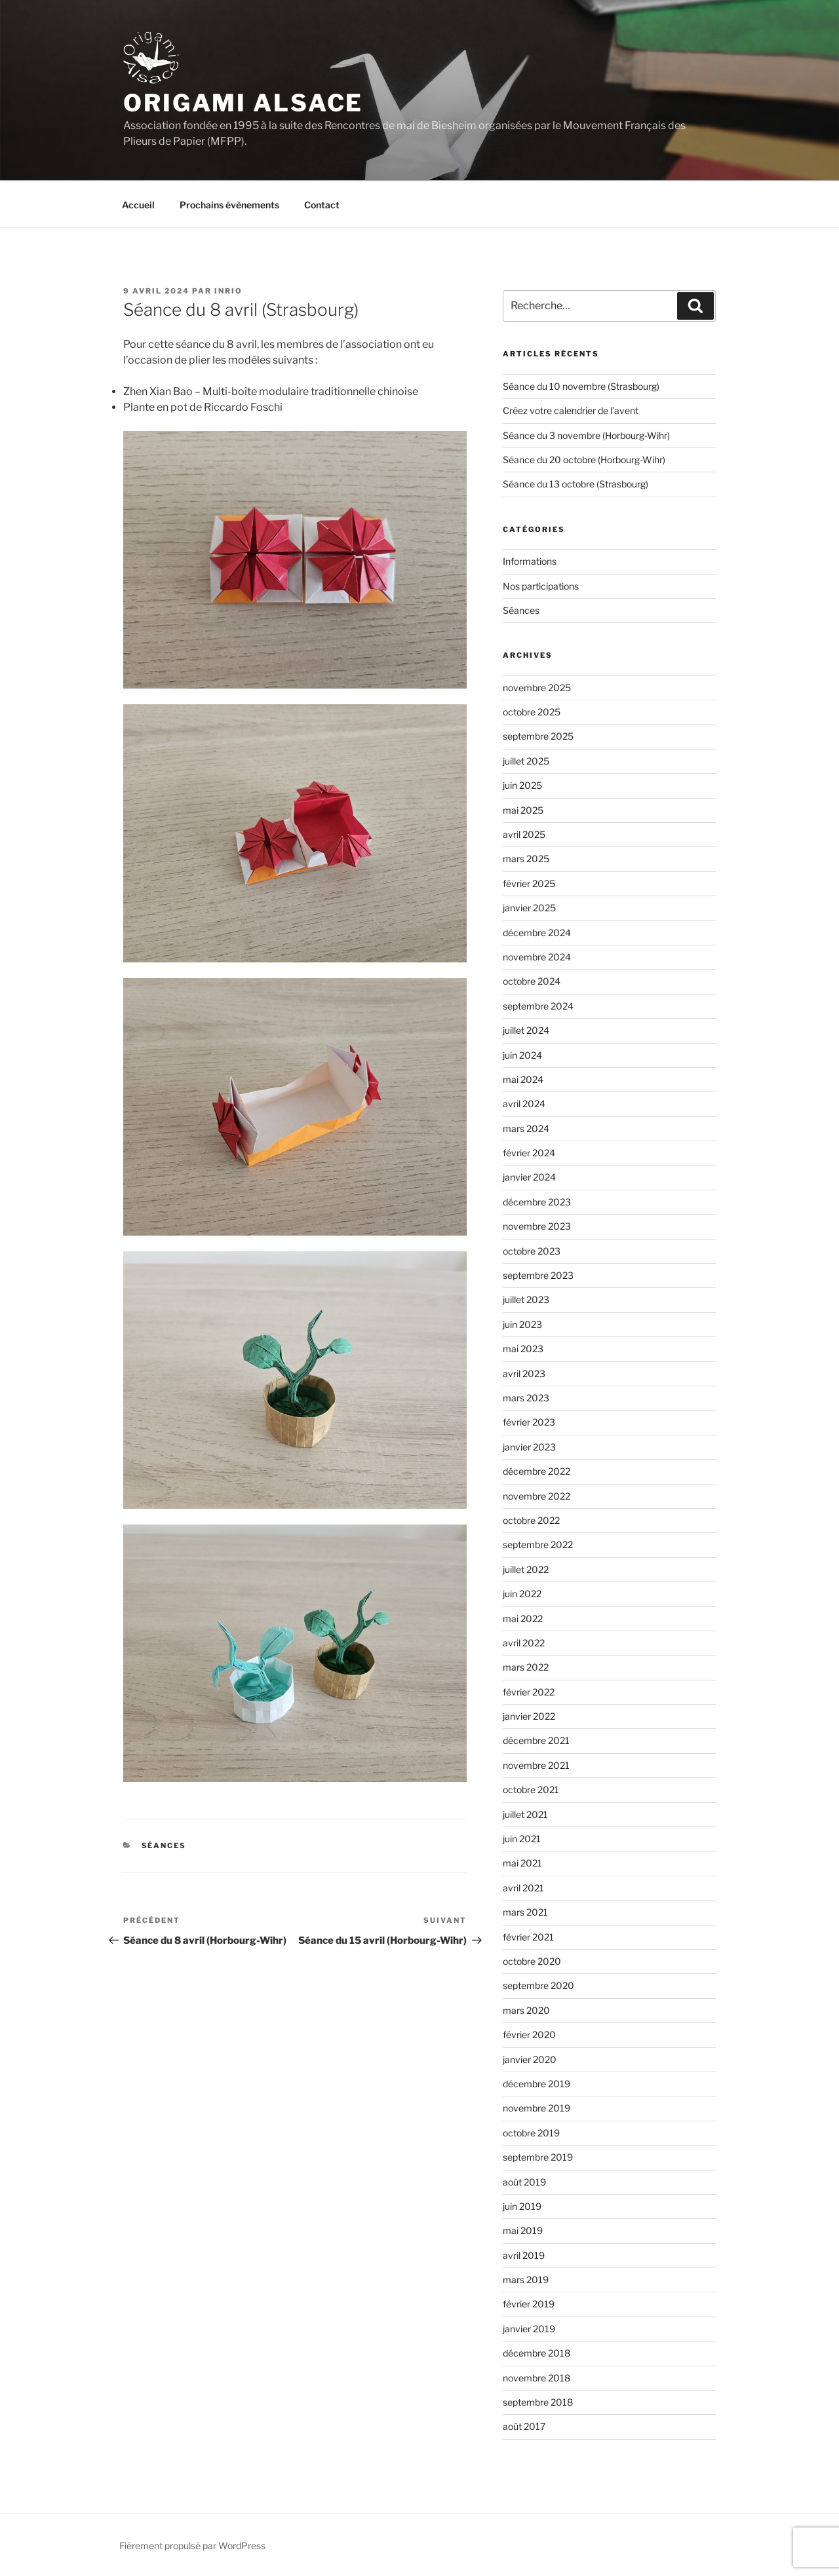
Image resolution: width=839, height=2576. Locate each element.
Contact (322, 204)
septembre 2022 (538, 1544)
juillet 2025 (526, 761)
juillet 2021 (525, 1814)
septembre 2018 (538, 2402)
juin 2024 (522, 1055)
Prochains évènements (229, 204)
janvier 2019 (529, 2328)
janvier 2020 (529, 2059)
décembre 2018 (536, 2352)
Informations (529, 561)
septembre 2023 (538, 1275)
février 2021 (528, 1936)
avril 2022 (524, 1642)
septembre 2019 (538, 2157)
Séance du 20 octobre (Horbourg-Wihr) (584, 459)
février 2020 (529, 2034)
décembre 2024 (537, 932)
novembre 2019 (536, 2107)
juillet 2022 (526, 1569)
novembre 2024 (537, 956)
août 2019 (524, 2182)
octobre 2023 (531, 1251)
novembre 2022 (536, 1496)
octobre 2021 (531, 1789)
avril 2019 (524, 2255)
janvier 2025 (529, 907)
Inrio (228, 290)
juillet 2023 (526, 1299)
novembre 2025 (537, 687)
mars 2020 (526, 2010)
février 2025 (529, 883)
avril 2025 (524, 834)
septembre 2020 (538, 1985)
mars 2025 (526, 858)
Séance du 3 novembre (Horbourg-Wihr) (586, 435)
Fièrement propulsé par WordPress (192, 2545)
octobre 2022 (531, 1520)
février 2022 (529, 1691)
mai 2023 (523, 1348)
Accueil (138, 204)
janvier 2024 (529, 1177)
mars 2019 (526, 2279)
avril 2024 (524, 1103)
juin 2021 (522, 1838)
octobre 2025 (531, 711)
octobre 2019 (531, 2132)
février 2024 (529, 1152)
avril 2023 (524, 1373)
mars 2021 (525, 1912)
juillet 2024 (526, 1030)
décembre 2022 (536, 1471)
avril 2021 (523, 1887)
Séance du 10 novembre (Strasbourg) (581, 386)
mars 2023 (526, 1397)
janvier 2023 (529, 1446)
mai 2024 (523, 1079)
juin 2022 (522, 1593)
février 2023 (529, 1422)
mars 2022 (526, 1667)
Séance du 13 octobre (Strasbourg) (575, 483)
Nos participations (541, 586)
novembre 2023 (537, 1226)
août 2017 (524, 2426)
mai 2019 (523, 2230)
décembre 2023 (537, 1201)
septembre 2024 (538, 1006)
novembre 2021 (536, 1765)
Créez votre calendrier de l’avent (570, 410)
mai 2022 (523, 1618)
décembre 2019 (536, 2083)
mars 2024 (526, 1128)
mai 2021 (522, 1862)
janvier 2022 (529, 1716)
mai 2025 (523, 810)
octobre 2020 (532, 1961)
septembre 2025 (538, 736)
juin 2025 (522, 785)
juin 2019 (522, 2206)
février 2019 (529, 2303)
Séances (164, 1845)
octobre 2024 (531, 981)
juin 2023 (522, 1324)
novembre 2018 (536, 2377)
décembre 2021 (536, 1740)
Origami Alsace (243, 102)
